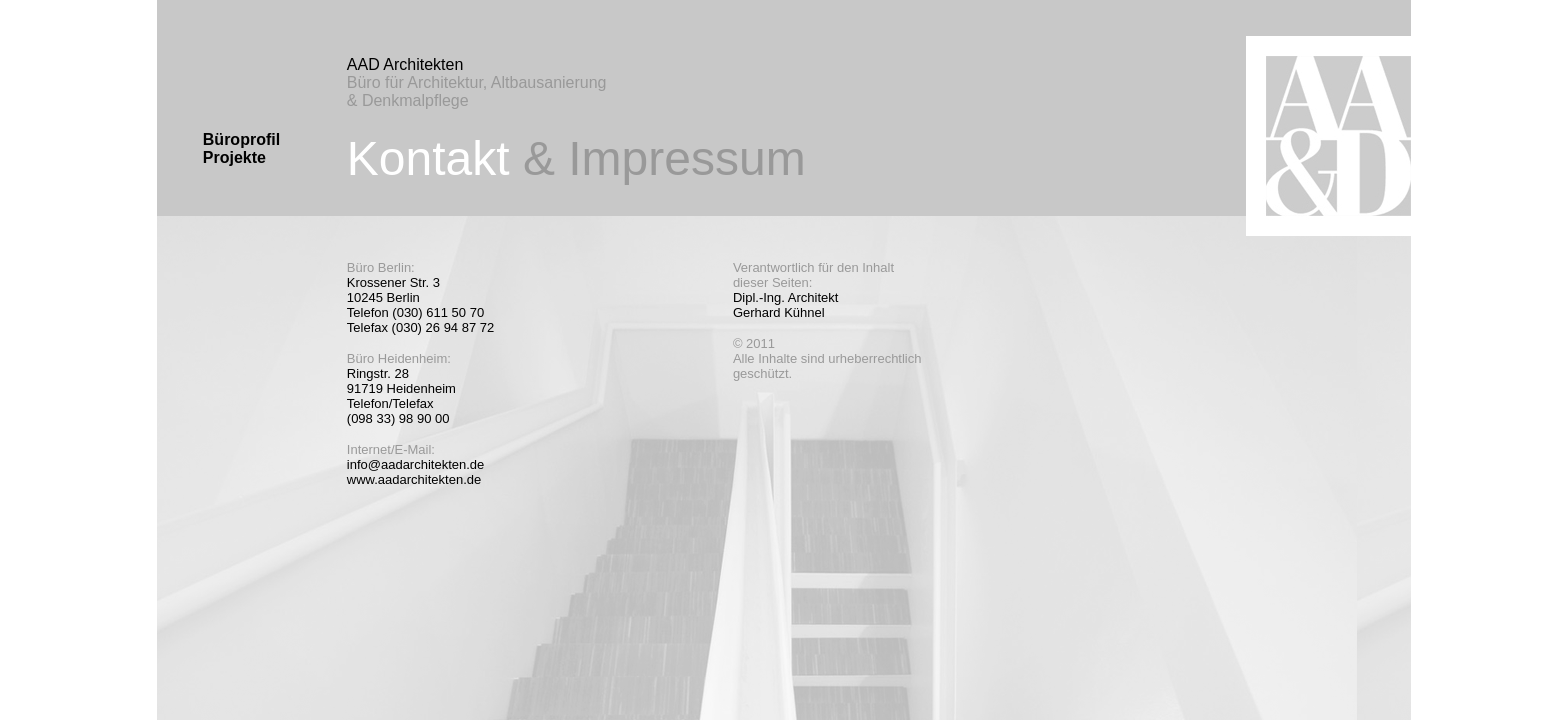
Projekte (234, 157)
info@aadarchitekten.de (416, 464)
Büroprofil (241, 139)
